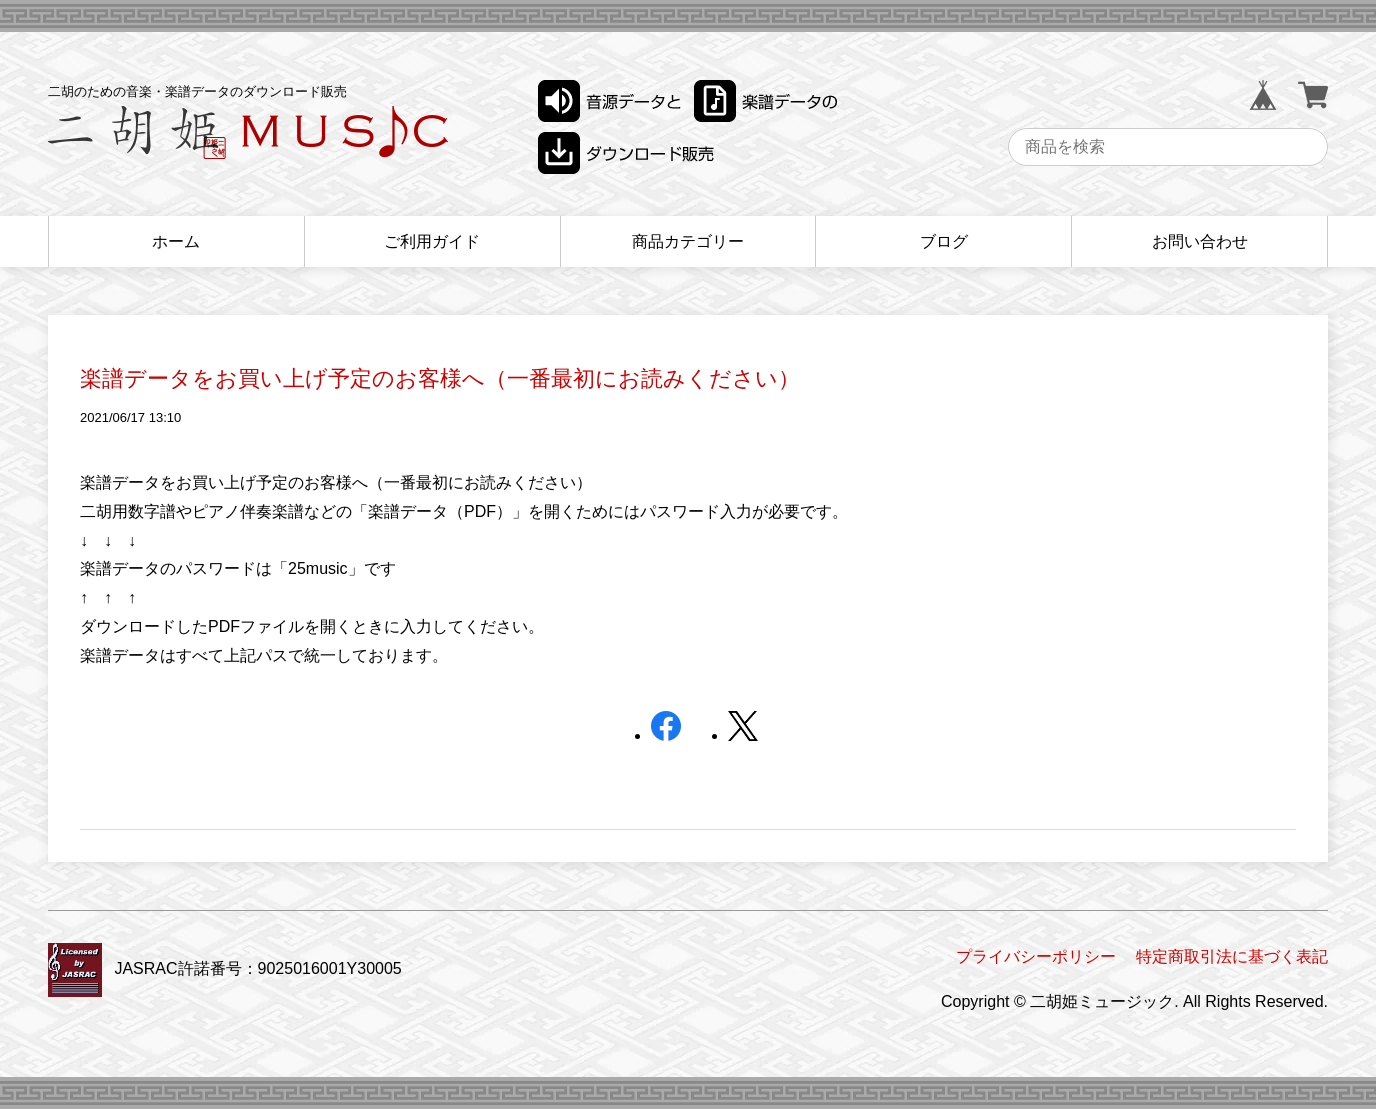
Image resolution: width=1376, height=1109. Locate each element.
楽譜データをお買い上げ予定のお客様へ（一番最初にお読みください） (440, 378)
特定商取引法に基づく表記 (1232, 956)
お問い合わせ (1200, 241)
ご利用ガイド (432, 241)
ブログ (944, 241)
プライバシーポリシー (1036, 956)
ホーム (176, 241)
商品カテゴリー (688, 241)
